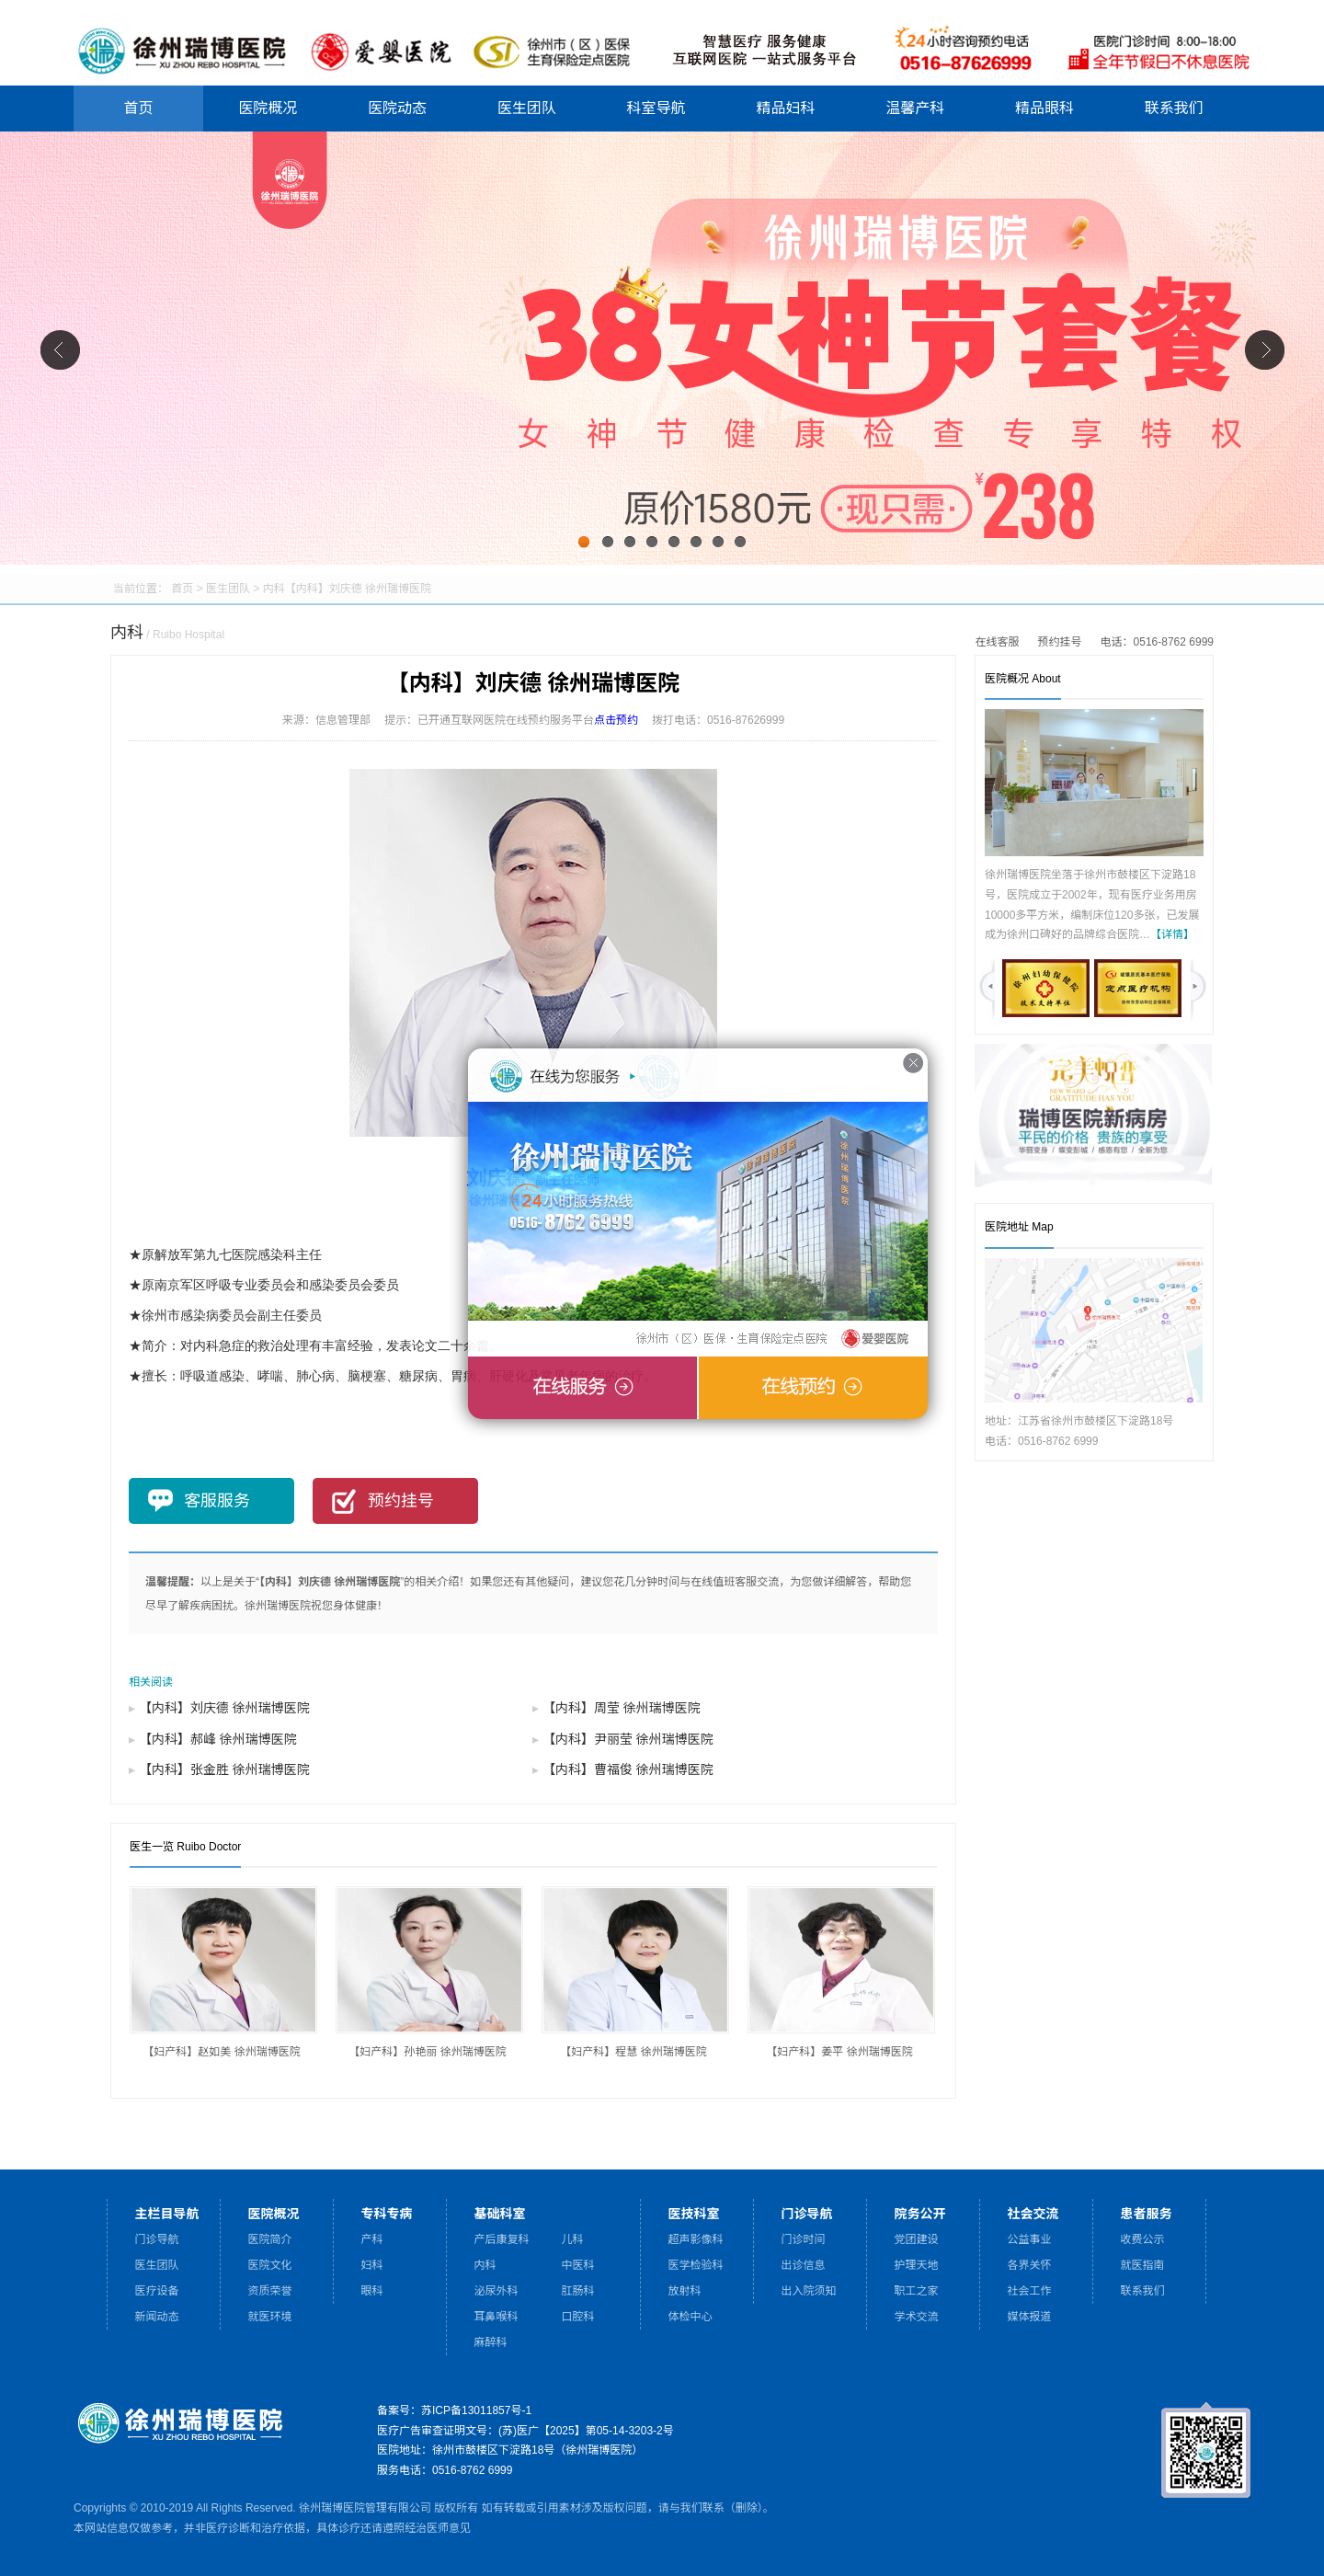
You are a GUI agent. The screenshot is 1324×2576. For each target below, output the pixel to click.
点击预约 (616, 720)
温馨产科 (914, 108)
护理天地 (917, 2265)
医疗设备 (157, 2290)
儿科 (573, 2239)
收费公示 (1143, 2239)
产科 (372, 2239)
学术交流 (917, 2316)
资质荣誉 (270, 2290)
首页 (138, 108)
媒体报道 (1030, 2316)
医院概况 (267, 108)
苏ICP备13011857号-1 (476, 2410)
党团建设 (917, 2239)
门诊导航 (157, 2239)
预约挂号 (1060, 641)
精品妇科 (785, 108)
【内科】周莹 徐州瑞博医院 (621, 1707)
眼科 (372, 2290)
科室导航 (656, 108)
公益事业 (1030, 2239)
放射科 (685, 2290)
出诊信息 (804, 2265)
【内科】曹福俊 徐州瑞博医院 (627, 1769)
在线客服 (998, 641)
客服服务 (217, 1501)
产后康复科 (502, 2239)
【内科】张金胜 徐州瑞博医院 (224, 1769)
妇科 (372, 2265)
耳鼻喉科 (496, 2316)
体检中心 (690, 2316)
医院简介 (270, 2239)
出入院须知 (809, 2290)
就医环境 (270, 2316)
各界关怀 (1030, 2265)
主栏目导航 (167, 2213)
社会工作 (1030, 2290)
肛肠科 (578, 2290)
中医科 (578, 2265)
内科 (274, 588)
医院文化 (270, 2265)
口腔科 (578, 2316)
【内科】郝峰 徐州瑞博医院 (218, 1739)
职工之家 (917, 2290)
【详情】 (1172, 934)
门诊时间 (804, 2239)
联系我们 (1174, 108)
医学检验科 (696, 2265)
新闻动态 (157, 2316)
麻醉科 (491, 2342)
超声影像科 (696, 2239)
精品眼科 (1044, 108)
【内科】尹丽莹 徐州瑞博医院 (627, 1739)
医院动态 (397, 108)
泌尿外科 (496, 2290)
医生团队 (526, 108)
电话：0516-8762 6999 (1157, 641)
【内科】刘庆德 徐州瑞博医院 (224, 1707)
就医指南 (1143, 2265)
